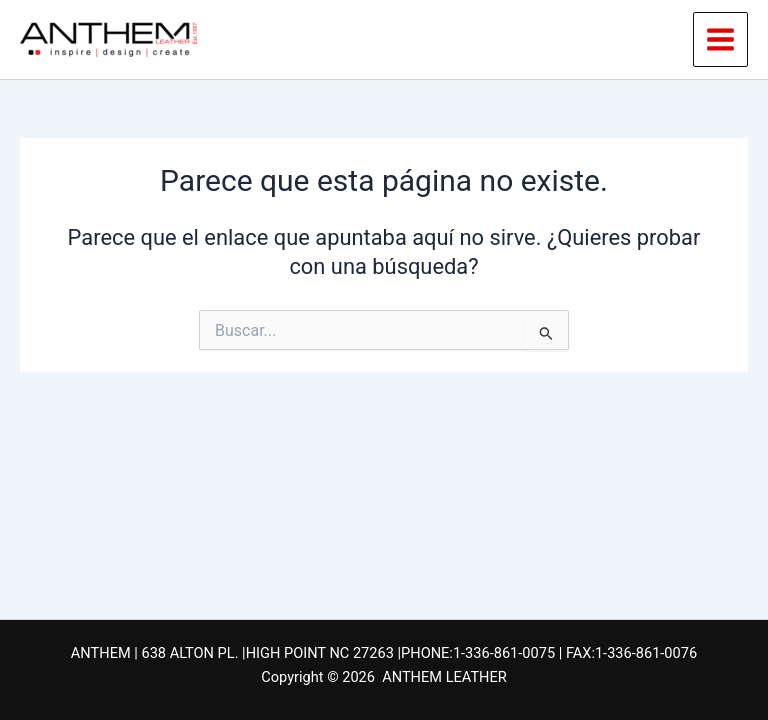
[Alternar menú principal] (720, 39)
